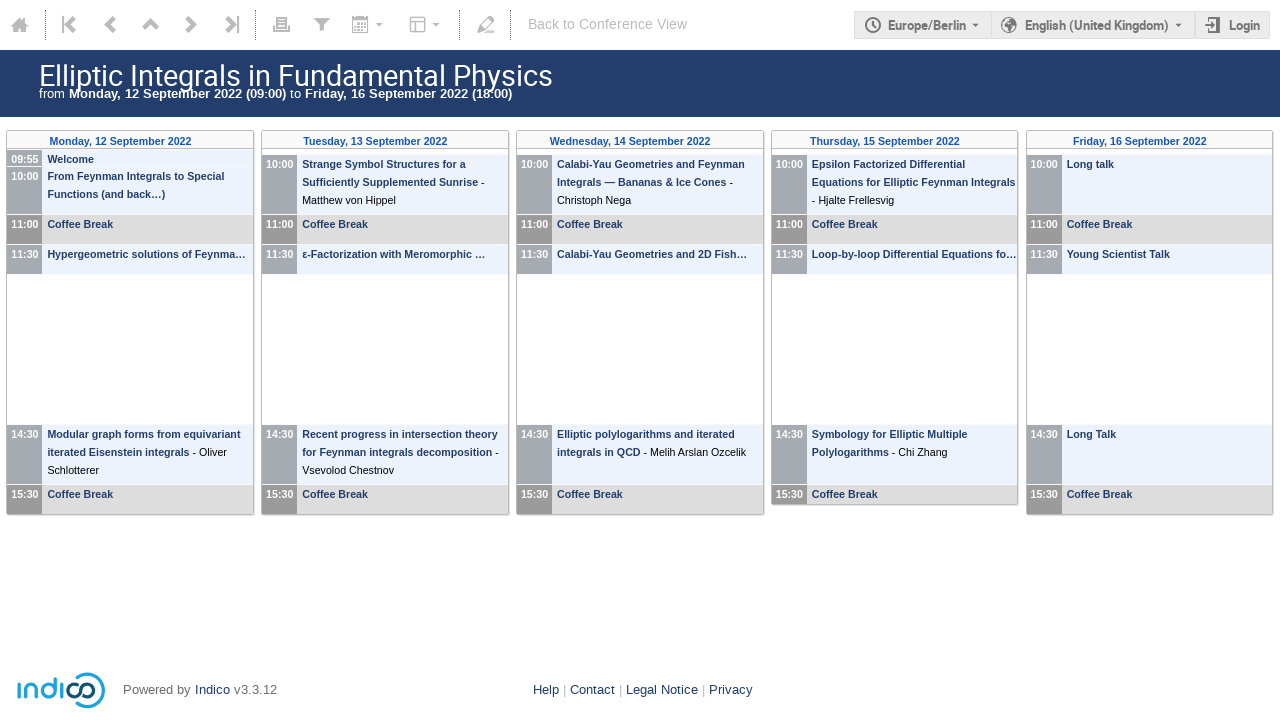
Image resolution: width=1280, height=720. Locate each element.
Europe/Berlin (927, 25)
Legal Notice (662, 689)
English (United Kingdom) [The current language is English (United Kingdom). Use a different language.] (1097, 25)
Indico (212, 689)
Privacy (731, 689)
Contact (592, 689)
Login (1244, 25)
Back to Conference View (607, 24)
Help (546, 689)
